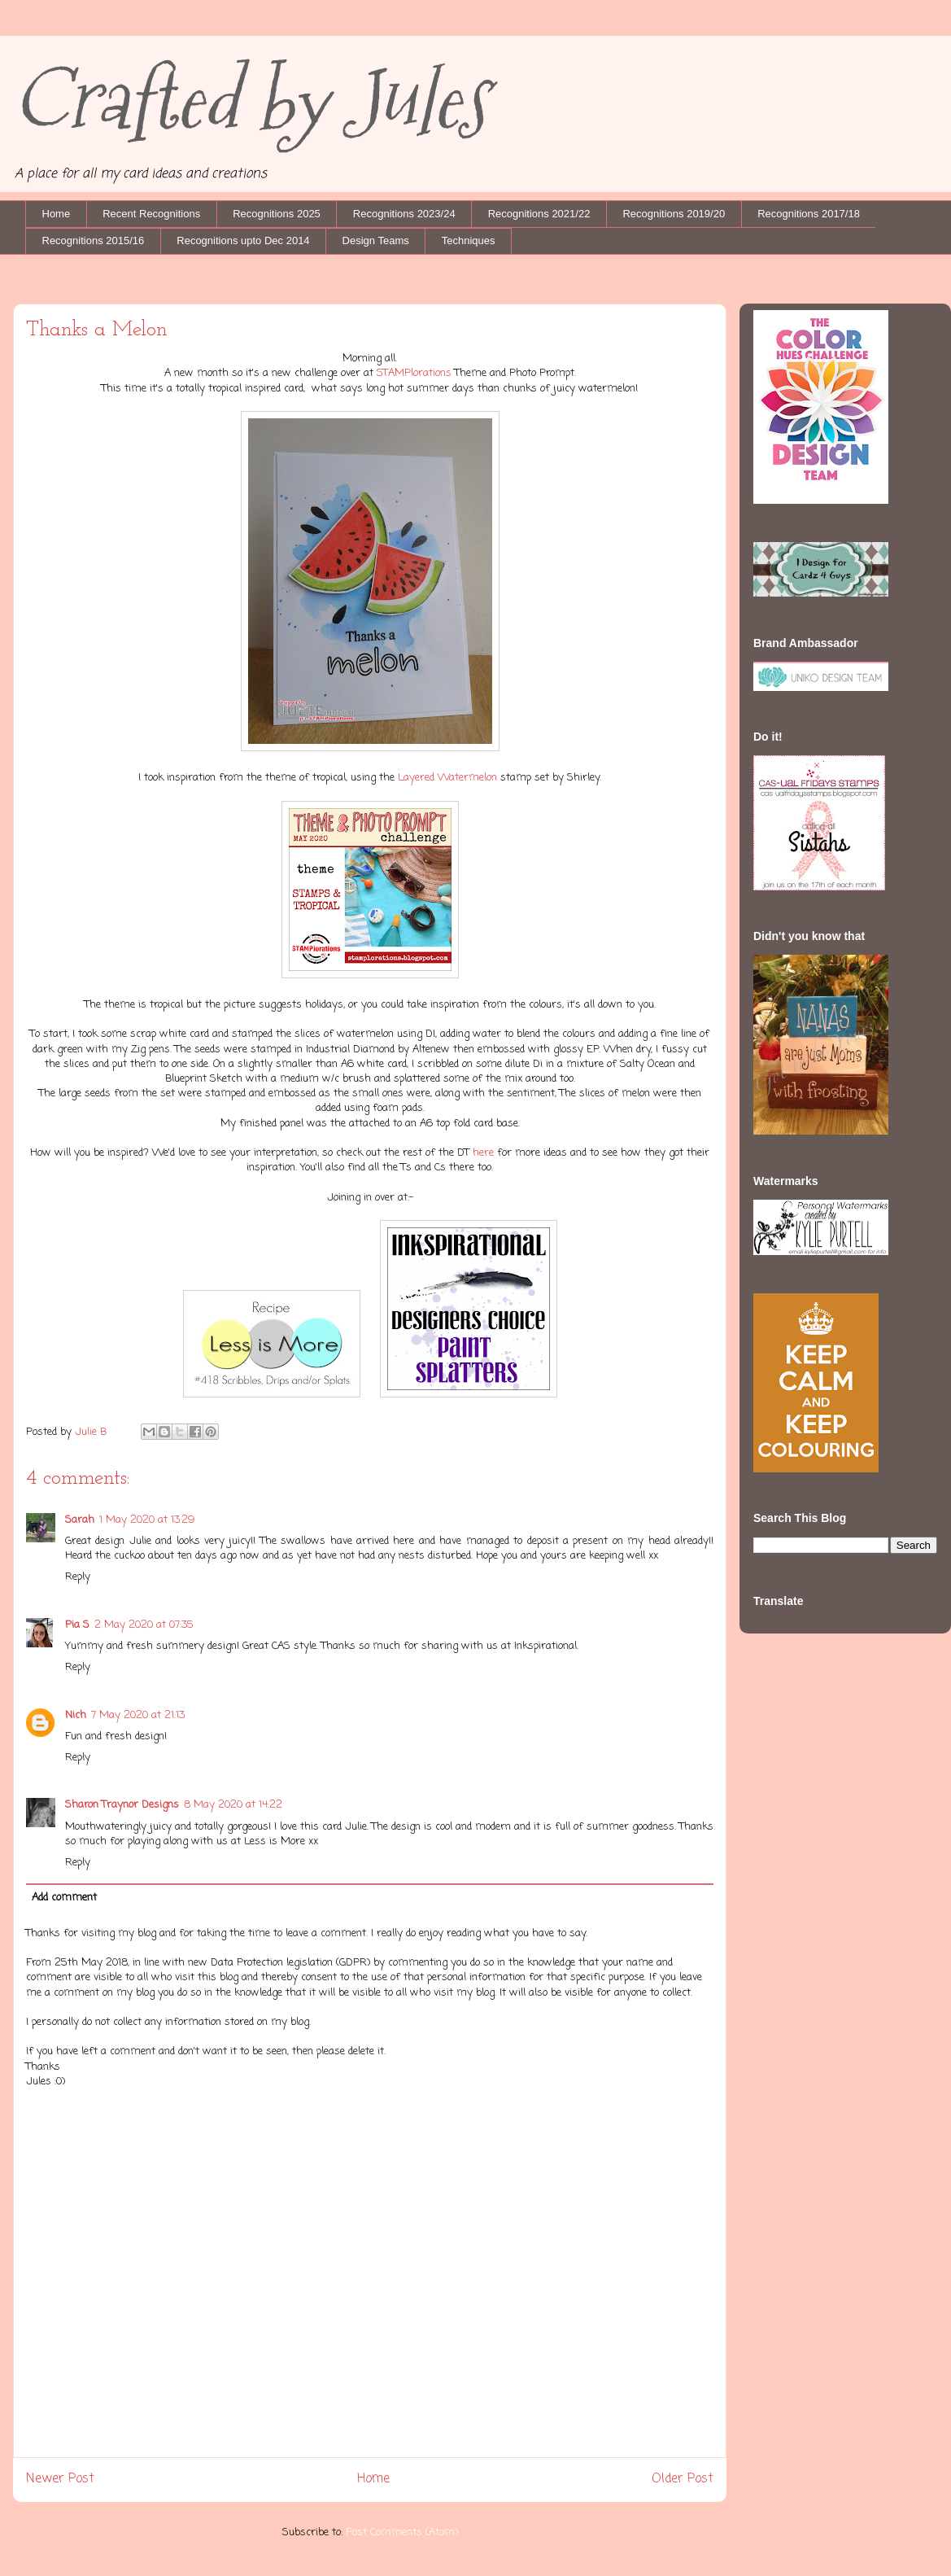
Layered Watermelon (447, 777)
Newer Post (60, 2479)
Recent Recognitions (151, 214)
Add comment (64, 1897)
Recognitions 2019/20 (673, 214)
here (485, 1153)
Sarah (79, 1520)
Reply (77, 1577)
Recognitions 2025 (277, 214)
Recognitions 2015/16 (93, 240)
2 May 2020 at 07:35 (144, 1625)
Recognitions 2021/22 (539, 214)
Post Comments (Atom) (402, 2532)
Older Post (682, 2479)
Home (56, 214)
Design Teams (375, 240)
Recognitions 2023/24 (404, 214)
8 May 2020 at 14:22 (233, 1805)
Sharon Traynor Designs (122, 1805)
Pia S (77, 1625)
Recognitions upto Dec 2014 (243, 240)
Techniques (468, 240)
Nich (75, 1715)
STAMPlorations (414, 373)
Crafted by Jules (249, 99)
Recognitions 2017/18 (808, 214)
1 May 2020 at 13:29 (146, 1520)
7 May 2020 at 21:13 (138, 1715)
